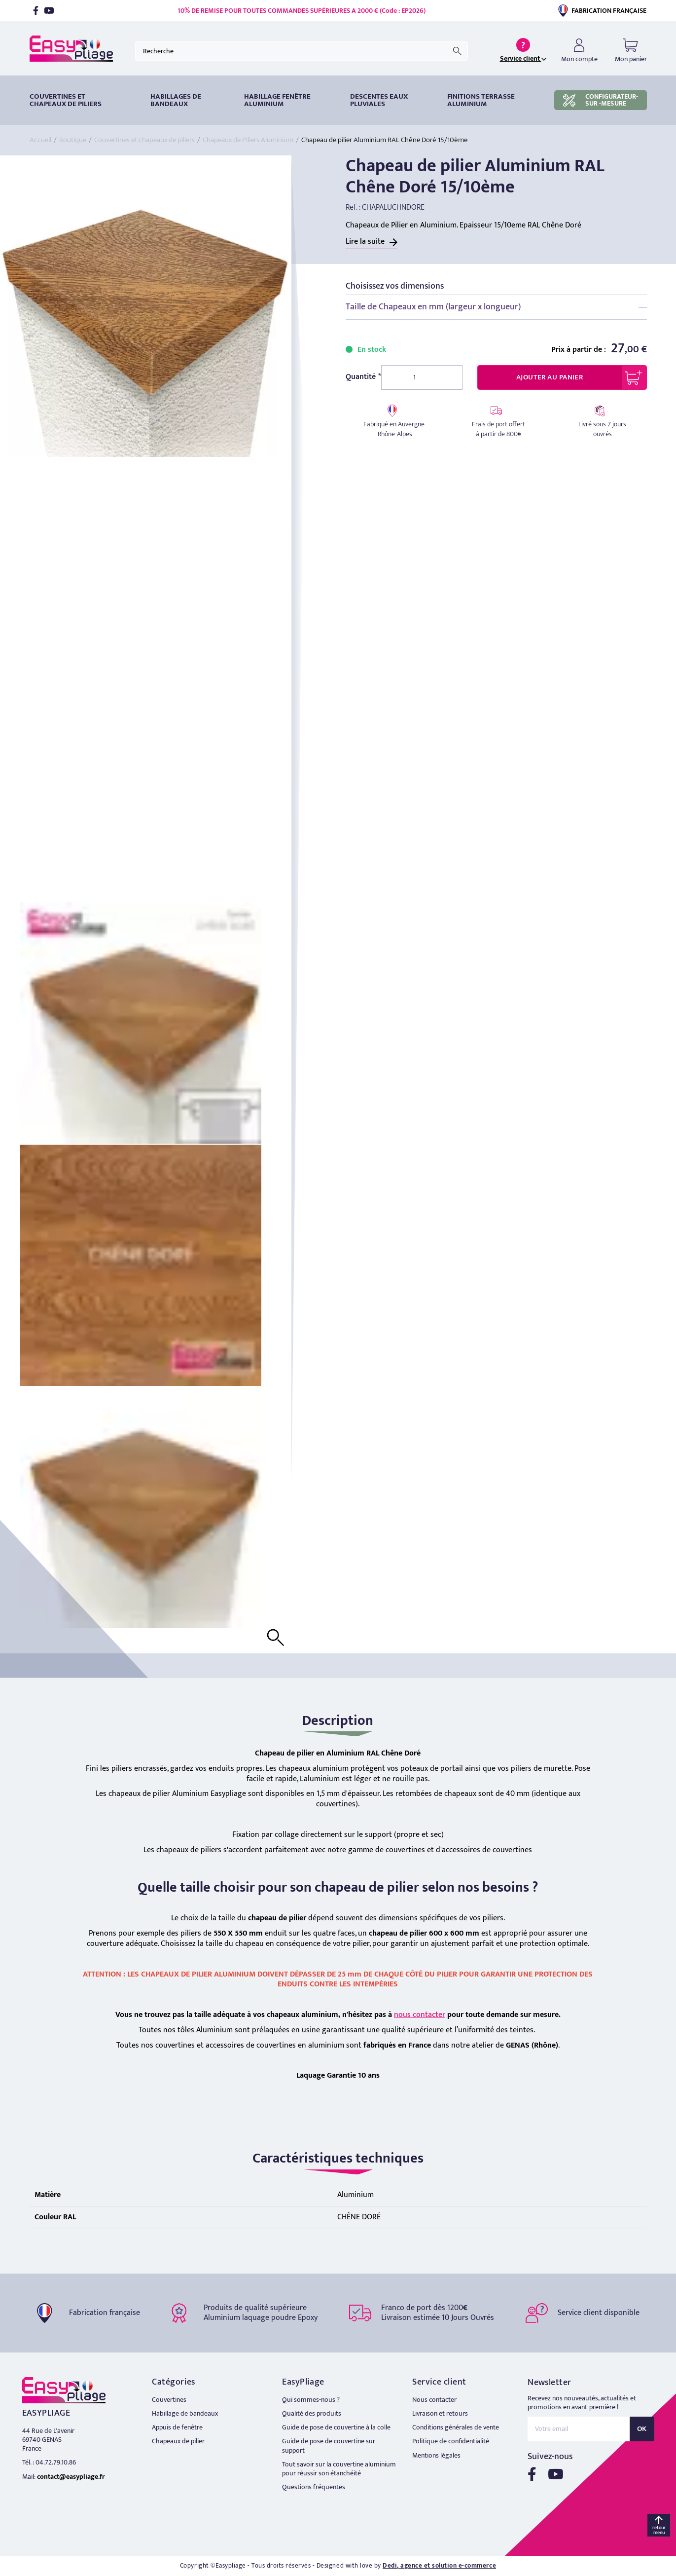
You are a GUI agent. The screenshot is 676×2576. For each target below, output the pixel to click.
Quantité (361, 377)
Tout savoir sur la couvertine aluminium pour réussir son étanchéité (339, 2469)
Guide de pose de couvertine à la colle (336, 2427)
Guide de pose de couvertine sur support (328, 2445)
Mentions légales (436, 2455)
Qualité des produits (311, 2413)
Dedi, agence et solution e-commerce (439, 2565)
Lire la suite (365, 241)
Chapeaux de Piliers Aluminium (248, 140)
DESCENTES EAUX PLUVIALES (379, 100)
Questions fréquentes (313, 2487)
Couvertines (169, 2399)
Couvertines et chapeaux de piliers (66, 100)
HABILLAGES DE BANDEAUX (175, 100)
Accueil (40, 140)
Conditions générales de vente (455, 2427)
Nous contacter (434, 2399)
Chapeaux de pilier (178, 2441)
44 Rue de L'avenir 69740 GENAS (48, 2435)
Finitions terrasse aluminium (481, 100)
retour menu (659, 2530)
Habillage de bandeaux (185, 2413)
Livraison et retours (440, 2413)
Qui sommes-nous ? (311, 2399)
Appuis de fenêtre (177, 2427)
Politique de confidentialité (450, 2441)
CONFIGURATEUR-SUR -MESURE (600, 100)
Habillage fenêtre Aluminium (277, 100)
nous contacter (419, 2014)
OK (642, 2429)
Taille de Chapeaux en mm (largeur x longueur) (433, 306)
